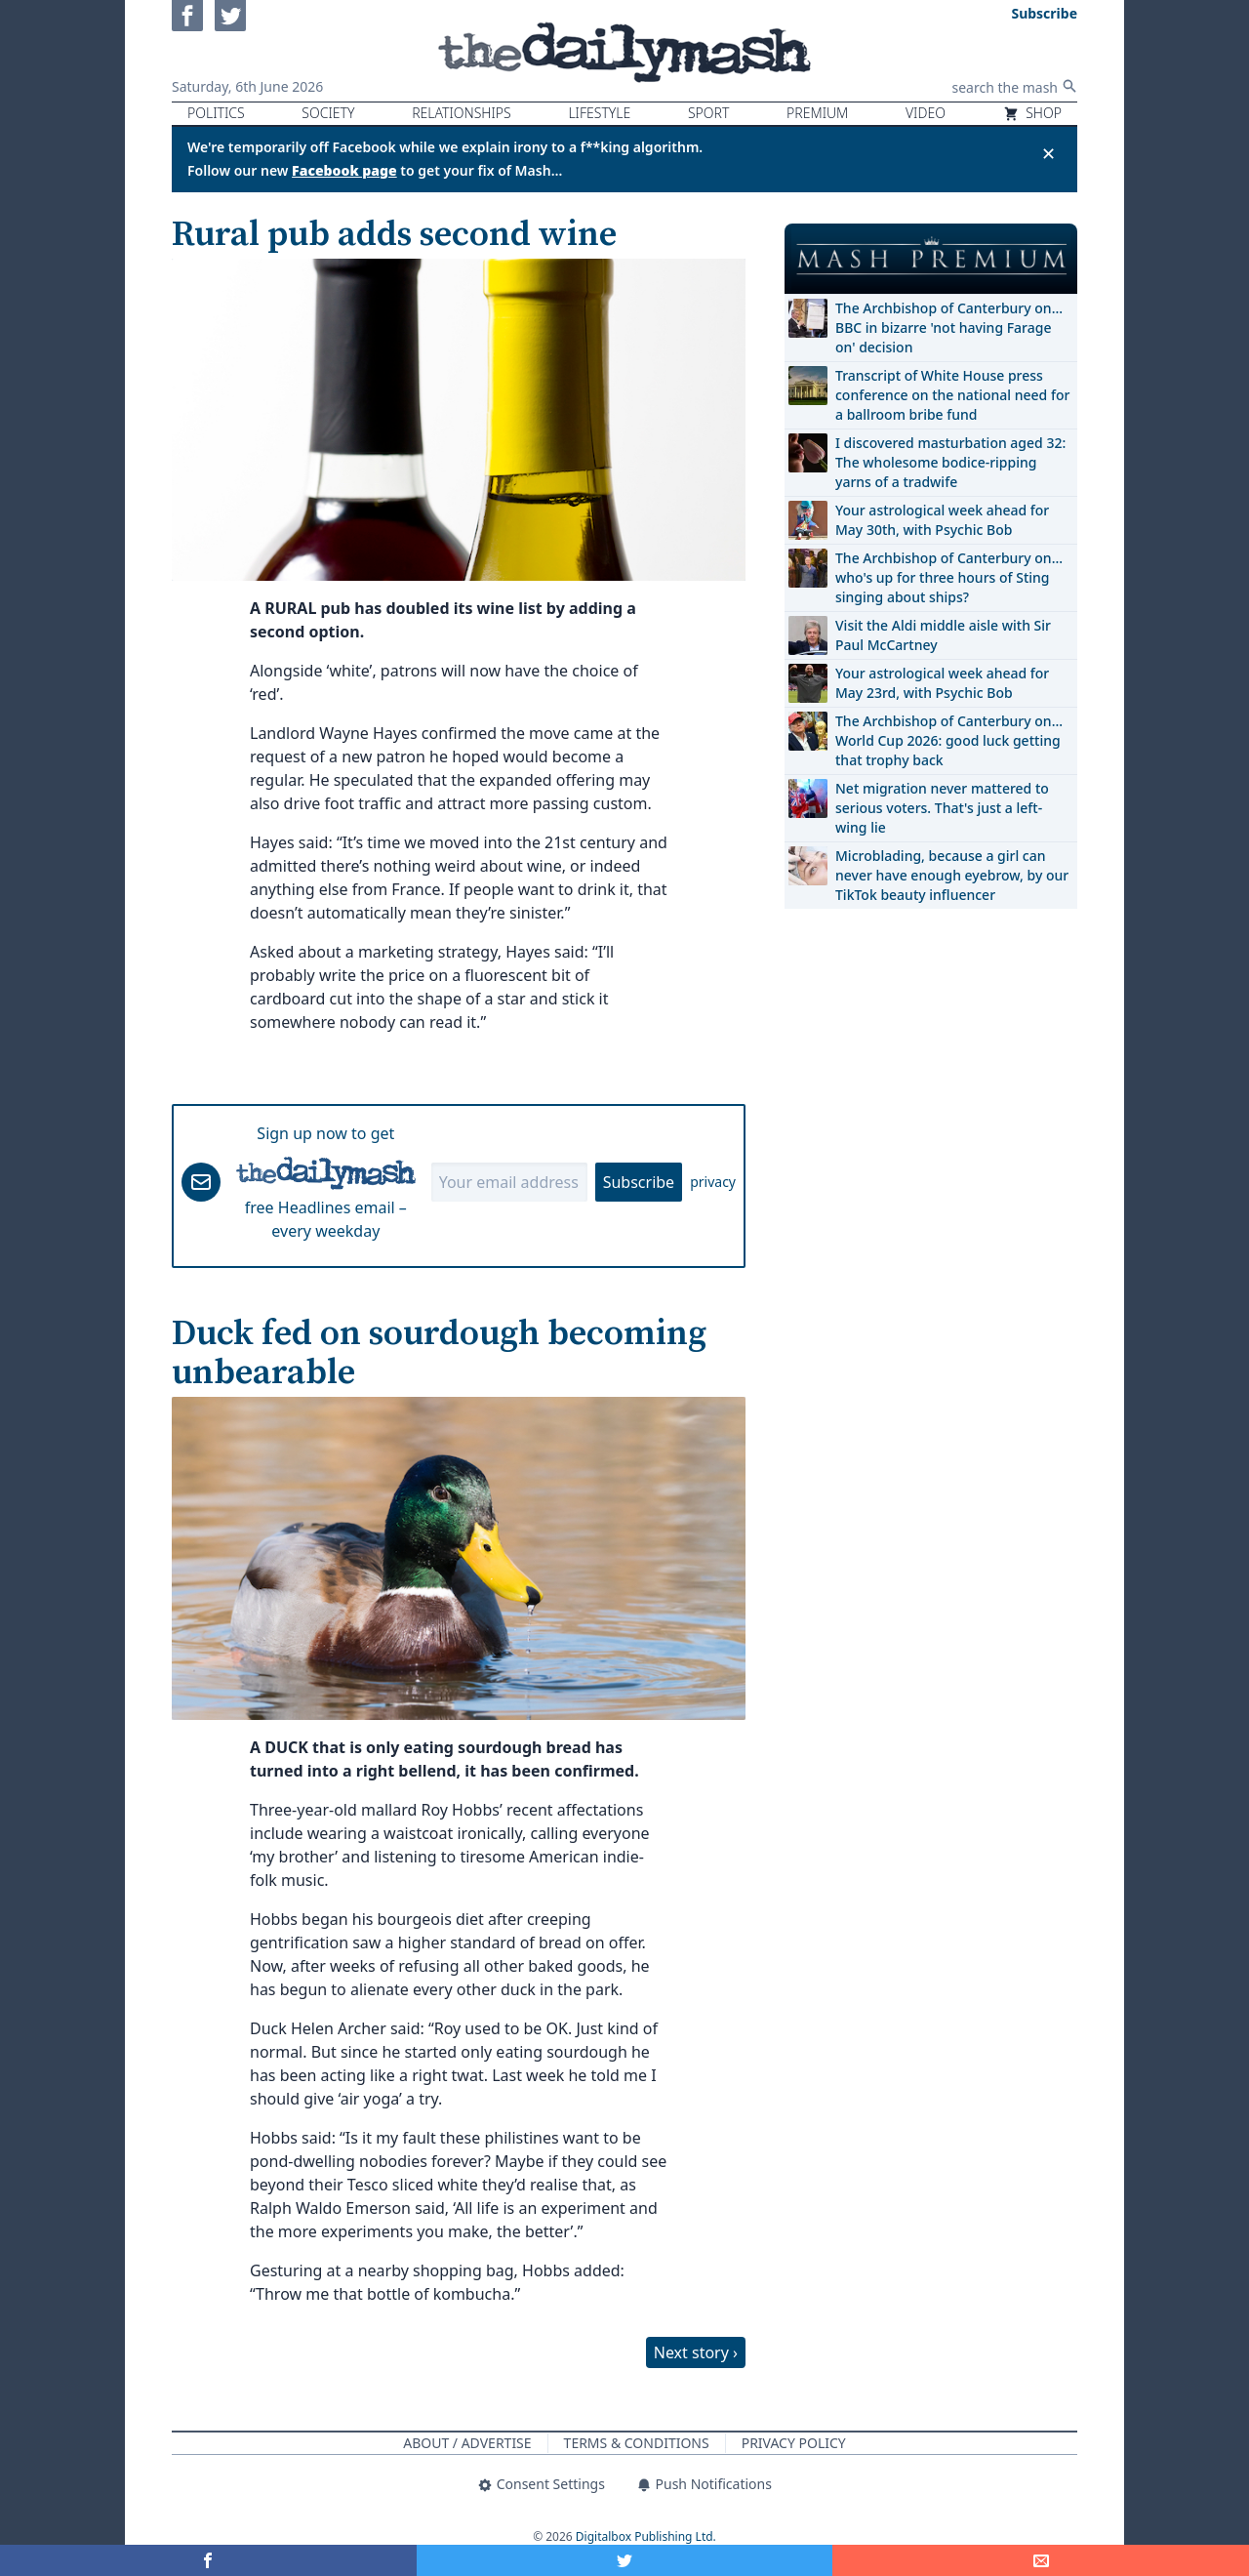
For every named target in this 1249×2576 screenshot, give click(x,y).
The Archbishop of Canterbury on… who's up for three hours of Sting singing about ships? (949, 577)
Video (926, 112)
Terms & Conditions (636, 2442)
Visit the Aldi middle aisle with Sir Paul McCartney (943, 635)
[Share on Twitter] (625, 2560)
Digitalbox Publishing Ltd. (646, 2536)
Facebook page (344, 170)
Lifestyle (599, 112)
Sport (708, 112)
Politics (216, 112)
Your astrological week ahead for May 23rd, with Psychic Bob (942, 683)
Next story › (696, 2352)
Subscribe (638, 1182)
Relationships (461, 112)
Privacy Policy (794, 2442)
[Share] (1040, 2560)
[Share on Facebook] (208, 2560)
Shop (1032, 112)
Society (328, 112)
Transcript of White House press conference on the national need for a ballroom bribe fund (952, 395)
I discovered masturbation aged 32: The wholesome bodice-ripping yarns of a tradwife (950, 462)
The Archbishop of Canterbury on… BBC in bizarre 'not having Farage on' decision (949, 327)
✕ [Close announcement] (1048, 153)
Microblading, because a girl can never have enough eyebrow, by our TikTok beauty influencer (951, 875)
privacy (713, 1181)
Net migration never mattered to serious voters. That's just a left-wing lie (942, 808)
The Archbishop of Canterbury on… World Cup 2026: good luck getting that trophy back (949, 740)
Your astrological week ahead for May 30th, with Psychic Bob (942, 520)
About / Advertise (467, 2442)
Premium (817, 112)
